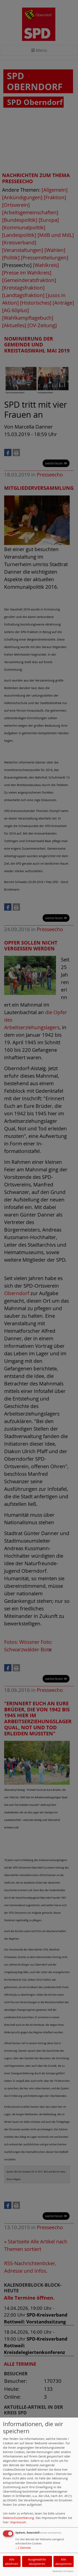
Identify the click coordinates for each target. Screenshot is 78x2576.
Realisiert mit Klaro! (63, 2571)
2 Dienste (23, 2548)
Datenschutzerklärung (18, 2518)
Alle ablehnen (11, 2561)
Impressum (18, 2522)
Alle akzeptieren (63, 2561)
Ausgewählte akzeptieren (37, 2561)
